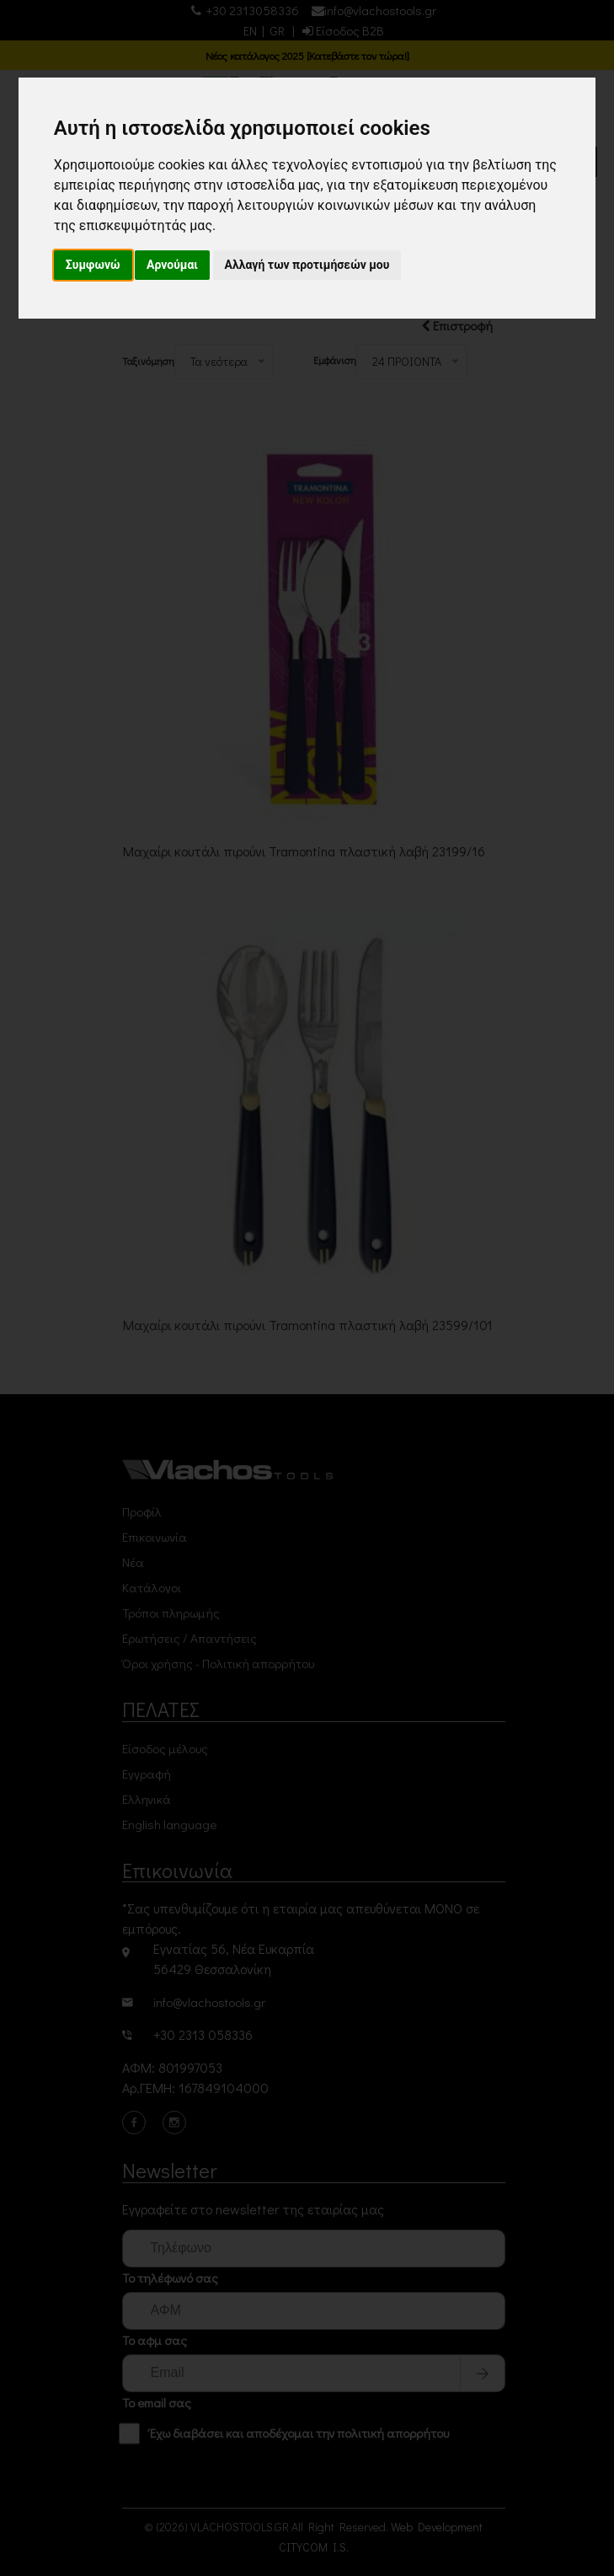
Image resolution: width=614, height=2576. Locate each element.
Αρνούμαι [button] (172, 264)
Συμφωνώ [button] (93, 264)
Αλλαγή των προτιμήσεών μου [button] (307, 264)
